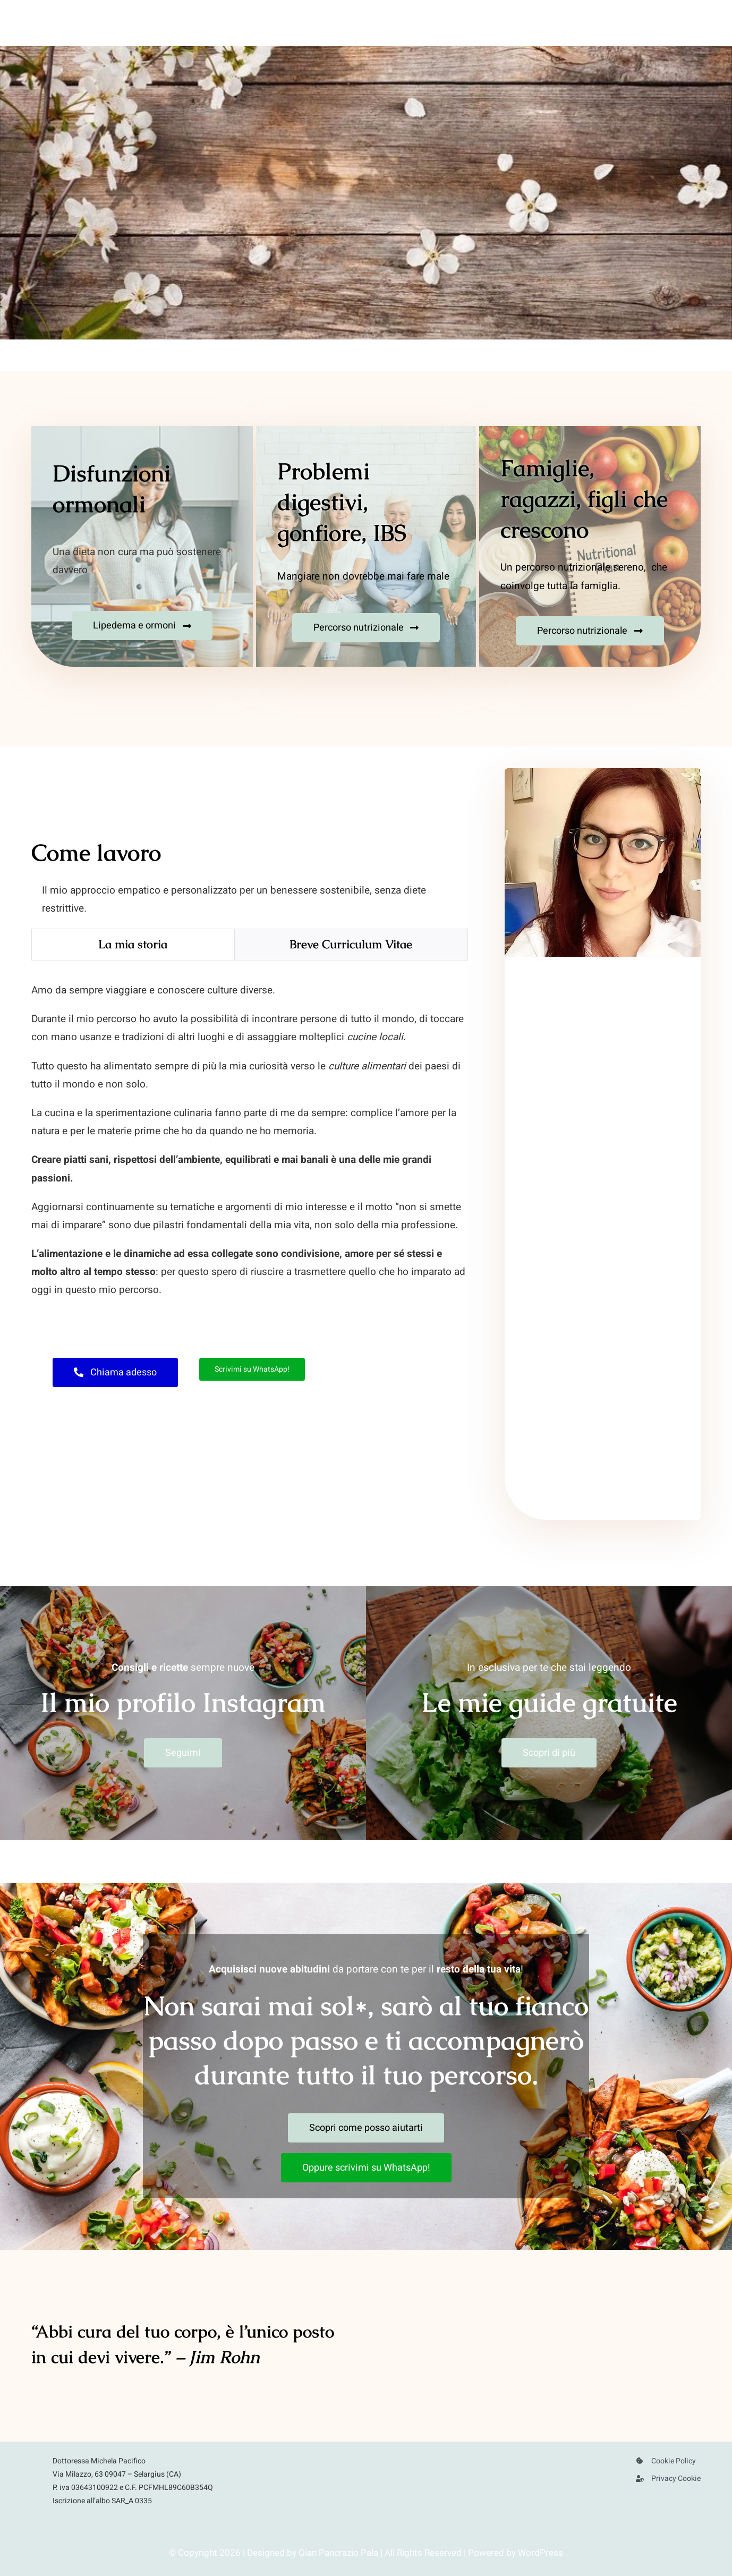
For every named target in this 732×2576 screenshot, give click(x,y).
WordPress (540, 2553)
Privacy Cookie (676, 2478)
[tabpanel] (249, 1145)
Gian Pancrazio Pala (338, 2553)
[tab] (133, 944)
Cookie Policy (673, 2461)
